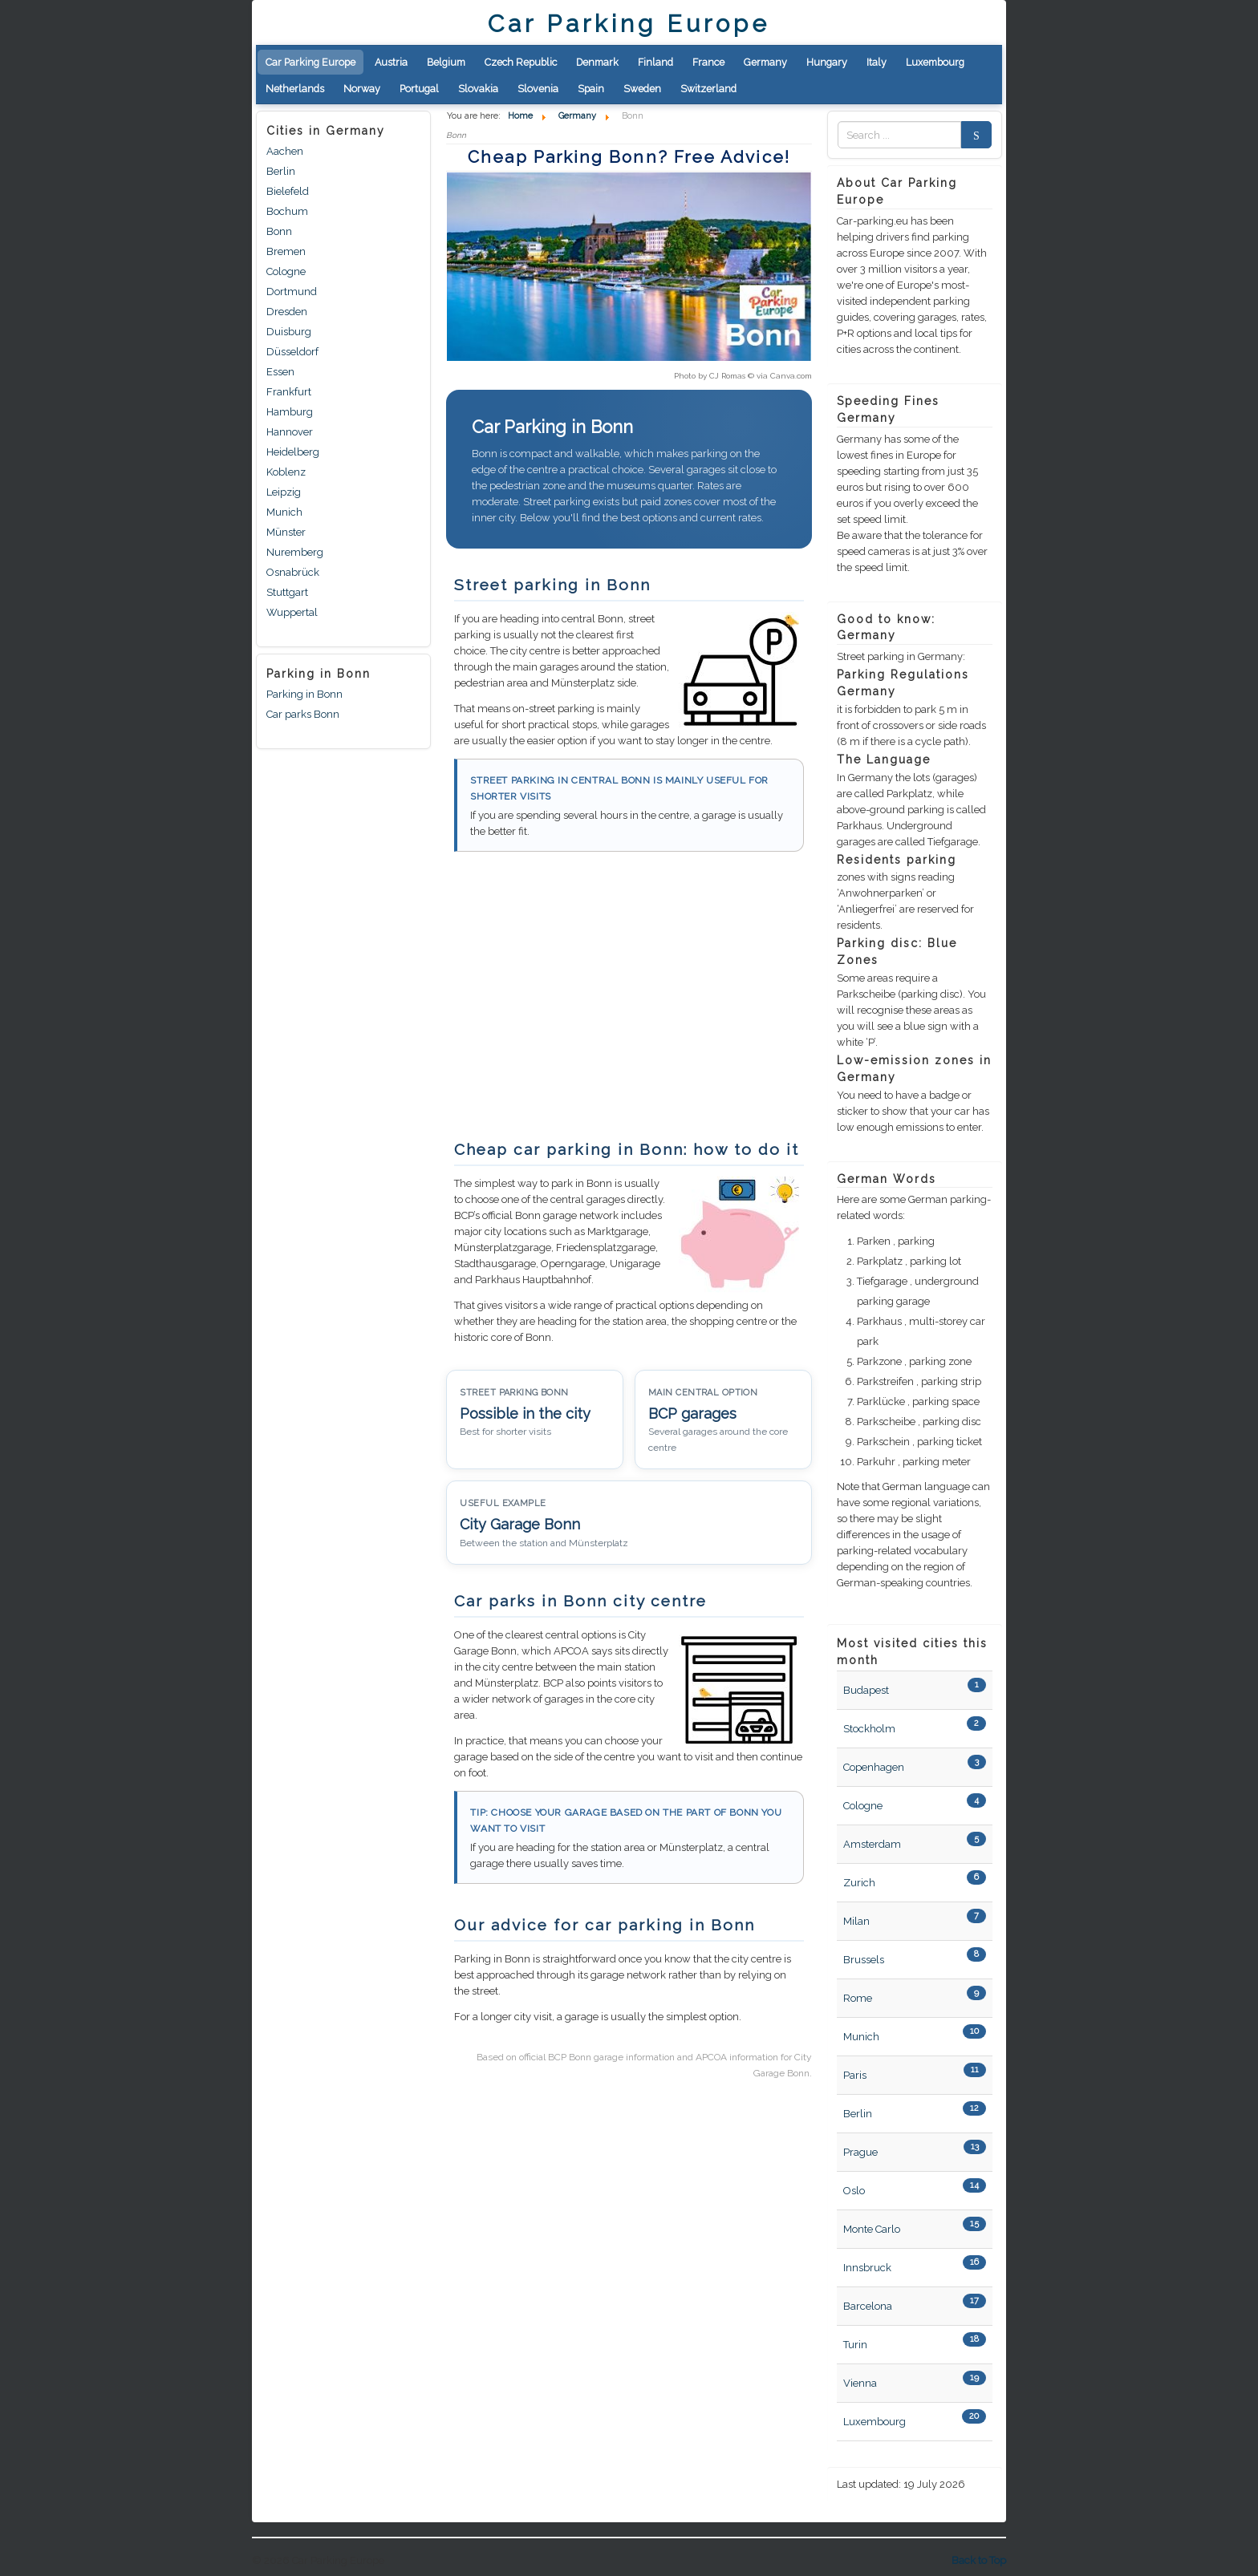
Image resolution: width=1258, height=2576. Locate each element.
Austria (391, 62)
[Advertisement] (581, 1004)
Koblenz (286, 472)
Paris (854, 2075)
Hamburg (289, 412)
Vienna (860, 2383)
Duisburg (288, 332)
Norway (361, 89)
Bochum (287, 211)
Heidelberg (292, 452)
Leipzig (283, 492)
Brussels (863, 1960)
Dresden (286, 312)
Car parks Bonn (302, 714)
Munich (284, 512)
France (708, 62)
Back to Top (979, 2560)
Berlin (280, 171)
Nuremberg (294, 552)
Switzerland (708, 89)
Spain (591, 89)
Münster (286, 532)
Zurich (859, 1883)
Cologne (286, 271)
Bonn (279, 231)
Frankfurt (288, 392)
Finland (655, 62)
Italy (876, 62)
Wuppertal (292, 612)
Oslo (854, 2191)
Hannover (289, 432)
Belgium (446, 62)
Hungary (826, 62)
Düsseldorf (292, 352)
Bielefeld (287, 191)
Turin (855, 2345)
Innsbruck (867, 2268)
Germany (765, 62)
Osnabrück (292, 572)
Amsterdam (872, 1844)
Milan (856, 1921)
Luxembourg (935, 62)
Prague (860, 2152)
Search (971, 135)
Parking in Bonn (304, 694)
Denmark (597, 62)
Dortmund (291, 292)
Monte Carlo (871, 2229)
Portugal (419, 89)
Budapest (866, 1690)
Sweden (642, 89)
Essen (280, 372)
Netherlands (295, 89)
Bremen (286, 251)
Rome (857, 1998)
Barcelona (867, 2306)
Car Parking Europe (310, 62)
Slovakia (478, 89)
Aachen (284, 151)
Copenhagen (873, 1767)
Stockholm (869, 1729)
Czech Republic (521, 62)
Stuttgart (287, 592)
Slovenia (537, 89)
